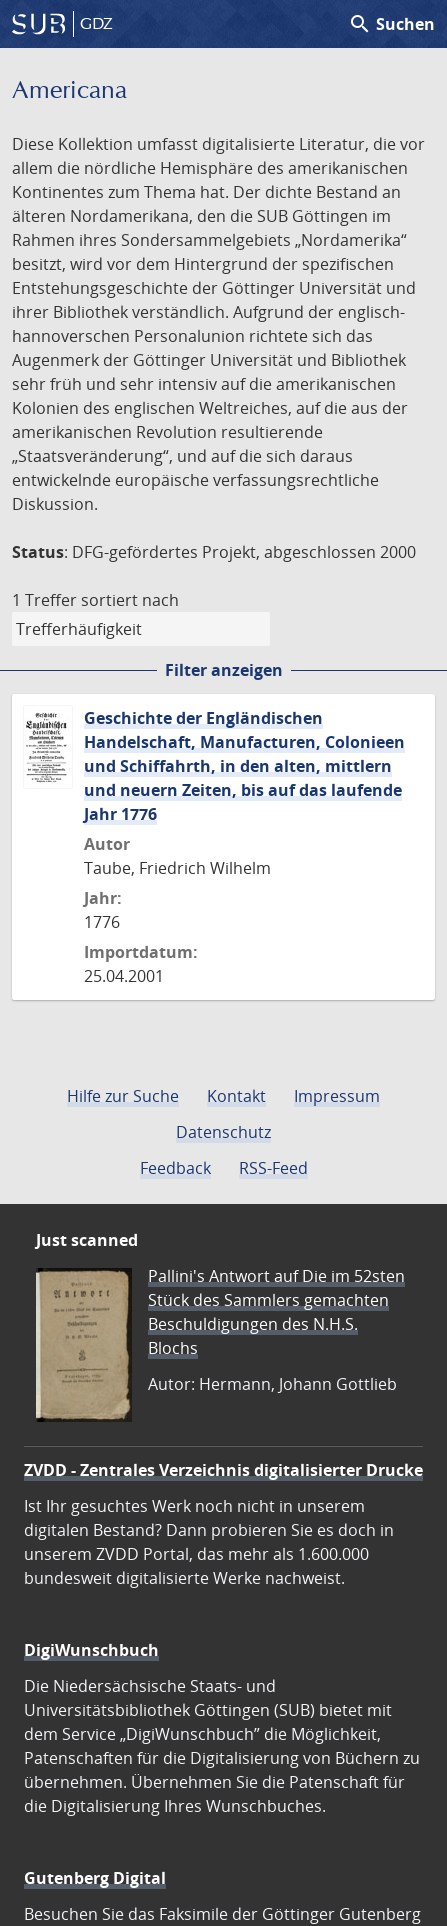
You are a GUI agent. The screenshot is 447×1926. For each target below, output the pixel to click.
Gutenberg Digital (95, 1878)
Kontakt (236, 1096)
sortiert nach (130, 600)
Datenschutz (223, 1132)
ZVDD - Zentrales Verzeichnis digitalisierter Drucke (223, 1470)
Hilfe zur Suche (123, 1096)
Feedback (175, 1168)
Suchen (391, 24)
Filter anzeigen (224, 670)
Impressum (337, 1096)
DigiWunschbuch (91, 1650)
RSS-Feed (273, 1168)
